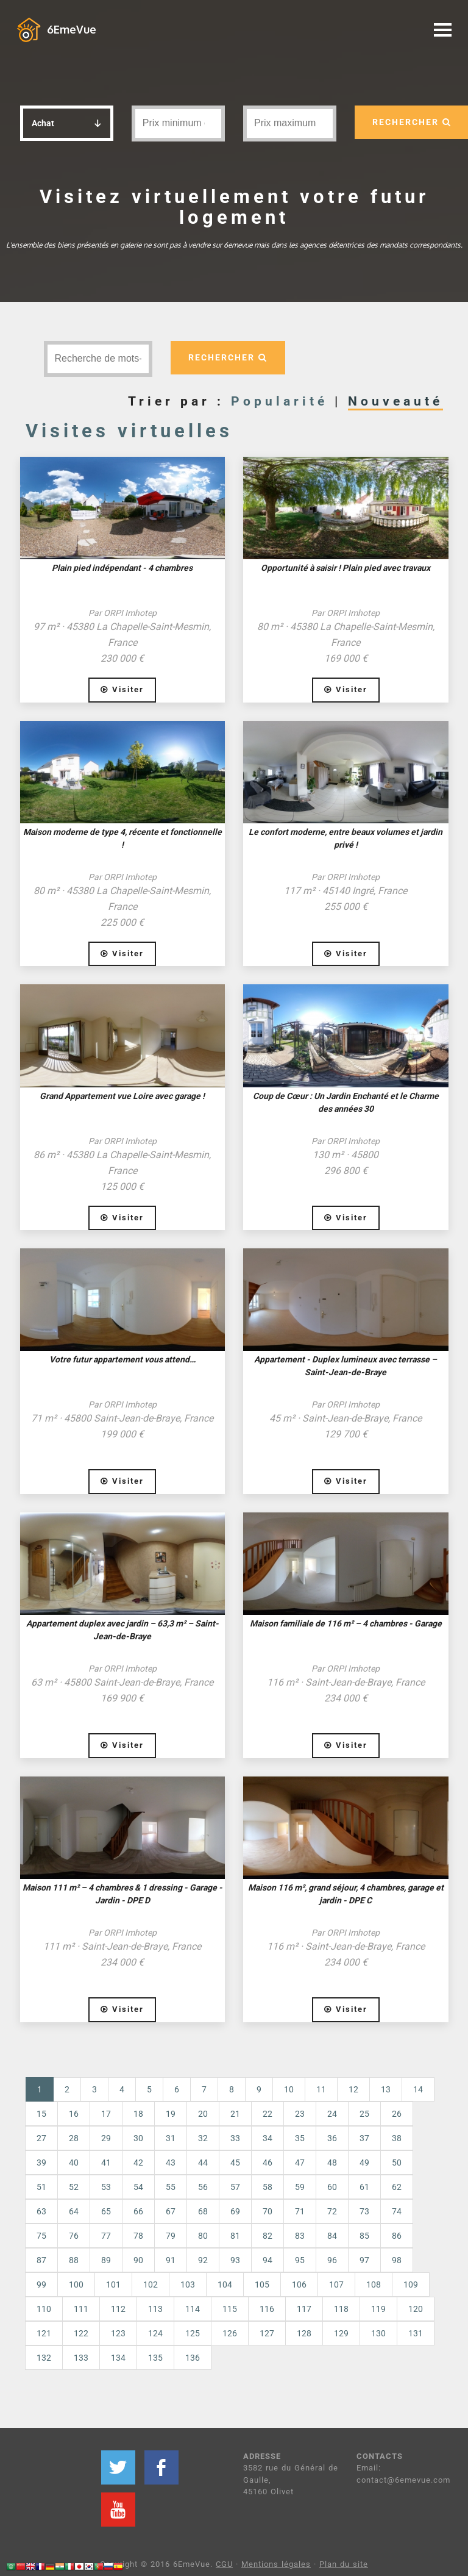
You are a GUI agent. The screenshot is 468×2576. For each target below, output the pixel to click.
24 (332, 2114)
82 (267, 2236)
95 (300, 2260)
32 (203, 2138)
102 (150, 2284)
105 (262, 2284)
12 (353, 2089)
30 (138, 2138)
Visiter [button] (122, 689)
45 (235, 2162)
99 (41, 2284)
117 (304, 2309)
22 (267, 2114)
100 (76, 2284)
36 (332, 2138)
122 (81, 2333)
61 (364, 2187)
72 (332, 2211)
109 (410, 2284)
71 (300, 2211)
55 (171, 2187)
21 (235, 2114)
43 (171, 2162)
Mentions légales (276, 2564)
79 (171, 2236)
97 (364, 2260)
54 (138, 2187)
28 (74, 2138)
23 (300, 2114)
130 (378, 2333)
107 (336, 2284)
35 (300, 2138)
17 (106, 2114)
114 (192, 2309)
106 (299, 2284)
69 (235, 2211)
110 (44, 2309)
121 (44, 2333)
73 (364, 2211)
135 (155, 2358)
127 (267, 2333)
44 (203, 2162)
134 (118, 2358)
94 (267, 2260)
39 (41, 2162)
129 (341, 2333)
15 (41, 2114)
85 (364, 2236)
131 (415, 2333)
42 (138, 2162)
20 (203, 2114)
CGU (224, 2564)
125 (192, 2333)
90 (138, 2260)
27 (41, 2138)
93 (235, 2260)
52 (74, 2187)
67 (171, 2211)
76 (74, 2236)
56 (203, 2187)
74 (397, 2211)
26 (397, 2114)
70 (267, 2211)
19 (171, 2114)
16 (74, 2114)
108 (373, 2284)
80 (203, 2236)
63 (41, 2211)
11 (321, 2089)
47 (300, 2162)
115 (229, 2309)
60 (332, 2187)
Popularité (279, 401)
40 (74, 2162)
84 (332, 2236)
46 (267, 2162)
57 (235, 2187)
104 (225, 2284)
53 (106, 2187)
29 (106, 2138)
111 (81, 2309)
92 (203, 2260)
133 (81, 2358)
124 (155, 2333)
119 (378, 2309)
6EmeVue (71, 29)
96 (332, 2260)
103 (187, 2284)
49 (364, 2162)
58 (267, 2187)
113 (155, 2309)
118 (341, 2309)
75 (41, 2236)
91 (171, 2260)
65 (106, 2211)
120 (415, 2309)
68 (203, 2211)
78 (138, 2236)
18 (138, 2114)
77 (106, 2236)
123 (118, 2333)
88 (74, 2260)
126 (229, 2333)
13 (386, 2089)
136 (192, 2358)
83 (300, 2236)
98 (397, 2260)
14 (418, 2089)
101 (113, 2284)
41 (106, 2162)
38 (397, 2138)
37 (364, 2138)
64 (74, 2211)
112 (118, 2309)
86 (397, 2236)
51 (41, 2187)
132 (44, 2358)
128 (304, 2333)
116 (267, 2309)
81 (235, 2236)
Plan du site (343, 2564)
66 (138, 2211)
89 (106, 2260)
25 (364, 2114)
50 (397, 2162)
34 (267, 2138)
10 (289, 2089)
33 (235, 2138)
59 (300, 2187)
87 (41, 2260)
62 (397, 2187)
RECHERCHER (228, 357)
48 (332, 2162)
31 (171, 2138)
